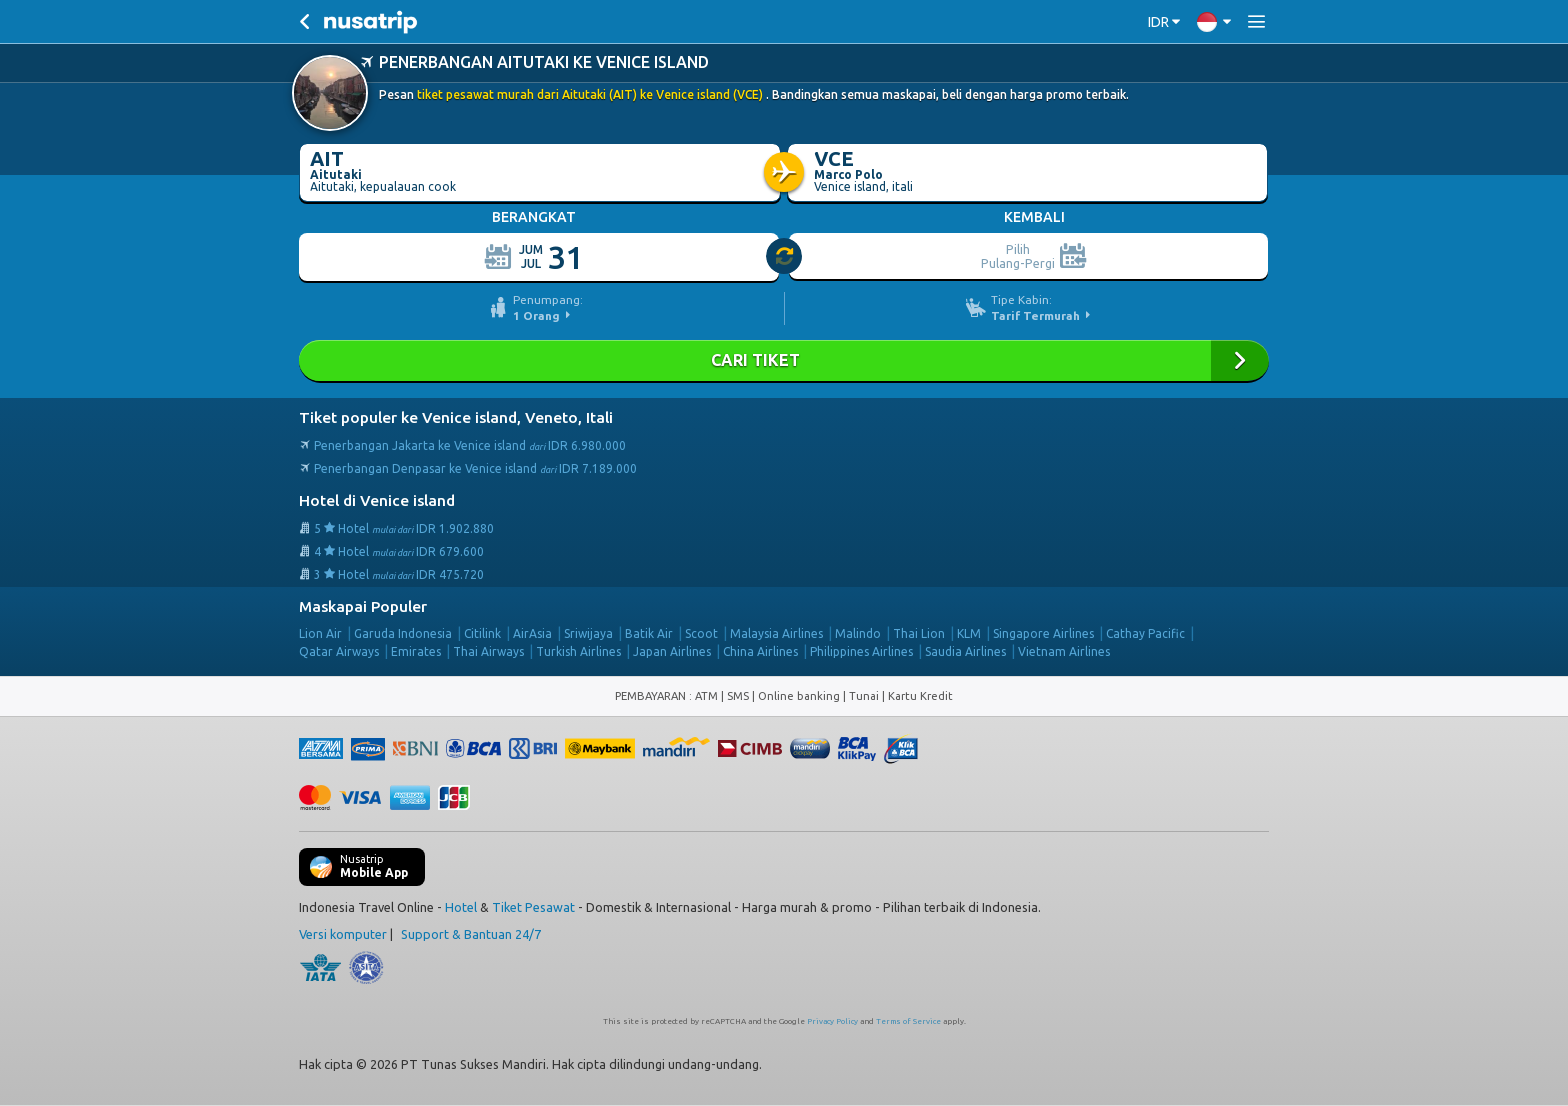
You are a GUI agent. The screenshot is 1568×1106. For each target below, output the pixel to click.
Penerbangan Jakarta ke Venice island (470, 445)
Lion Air (320, 633)
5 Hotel (404, 528)
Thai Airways (488, 651)
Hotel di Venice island (377, 500)
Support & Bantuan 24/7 (471, 934)
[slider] (785, 257)
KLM (969, 633)
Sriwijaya (588, 633)
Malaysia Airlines (776, 633)
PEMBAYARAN (652, 696)
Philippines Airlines (861, 651)
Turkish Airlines (578, 651)
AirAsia (532, 633)
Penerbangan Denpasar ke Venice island (475, 468)
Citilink (482, 633)
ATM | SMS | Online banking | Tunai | (791, 696)
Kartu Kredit (920, 696)
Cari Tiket (784, 360)
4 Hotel (399, 551)
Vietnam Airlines (1064, 651)
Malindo (858, 633)
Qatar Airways (339, 651)
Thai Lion (919, 633)
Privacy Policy (832, 1021)
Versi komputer (343, 934)
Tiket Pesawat (533, 907)
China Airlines (760, 651)
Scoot (701, 633)
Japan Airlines (672, 651)
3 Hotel (399, 574)
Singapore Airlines (1043, 633)
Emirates (416, 651)
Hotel (461, 907)
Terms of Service (908, 1021)
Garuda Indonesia (403, 633)
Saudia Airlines (965, 651)
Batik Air (649, 633)
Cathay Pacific (1145, 633)
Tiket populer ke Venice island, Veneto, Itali (456, 417)
